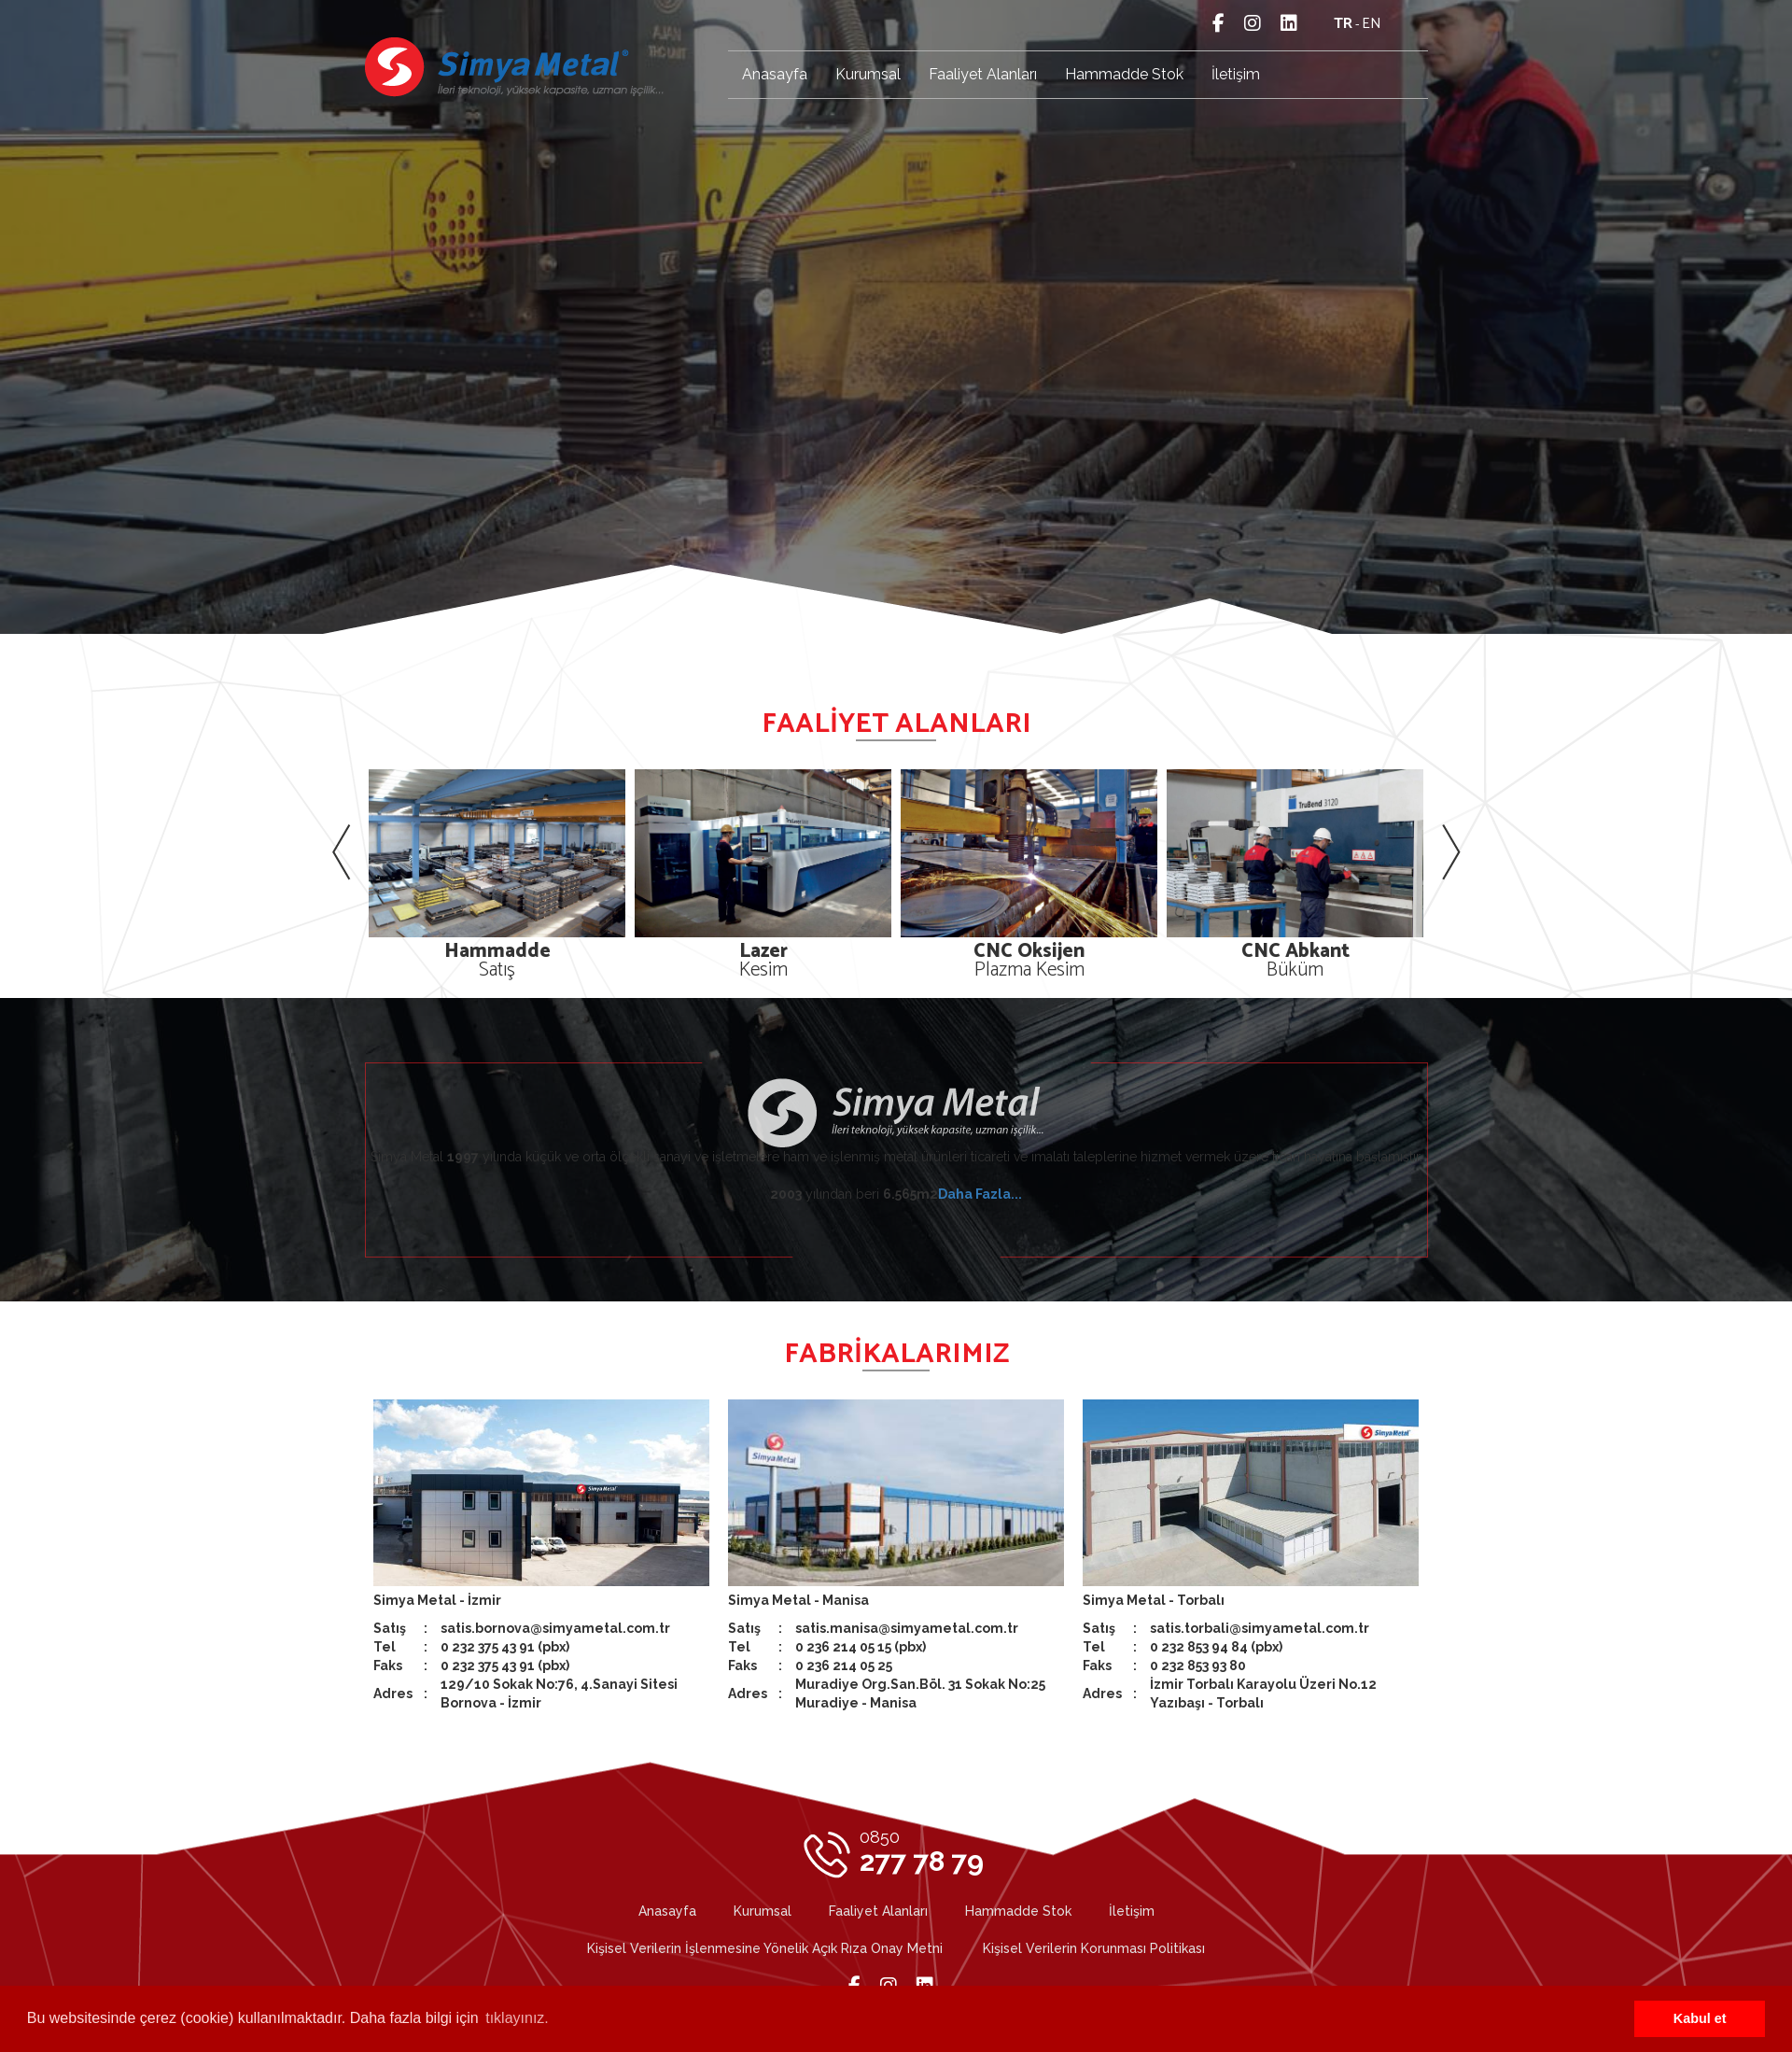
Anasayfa (774, 74)
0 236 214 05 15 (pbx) (860, 1646)
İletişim (1235, 74)
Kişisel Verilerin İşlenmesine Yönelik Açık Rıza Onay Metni (765, 1948)
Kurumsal (868, 74)
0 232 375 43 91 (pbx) (505, 1646)
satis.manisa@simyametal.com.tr (906, 1628)
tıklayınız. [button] (517, 2018)
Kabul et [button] (1700, 2018)
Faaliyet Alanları (983, 74)
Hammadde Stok (1124, 74)
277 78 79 (922, 1852)
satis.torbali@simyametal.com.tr (1259, 1628)
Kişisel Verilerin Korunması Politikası (1094, 1948)
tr (1343, 23)
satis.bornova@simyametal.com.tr (555, 1628)
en (1371, 23)
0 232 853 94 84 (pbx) (1216, 1646)
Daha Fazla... (980, 1194)
